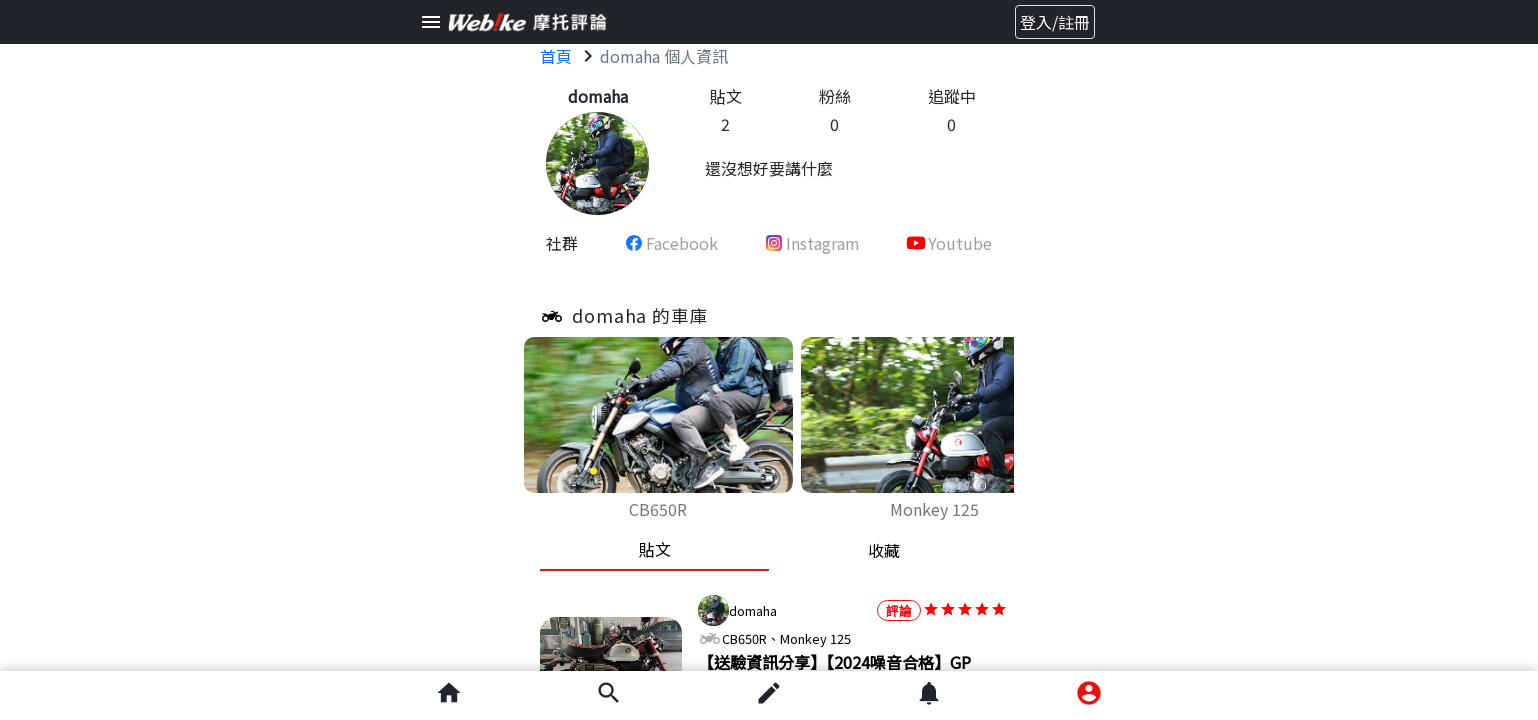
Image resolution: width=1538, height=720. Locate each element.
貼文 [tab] (655, 549)
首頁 (556, 56)
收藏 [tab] (884, 550)
